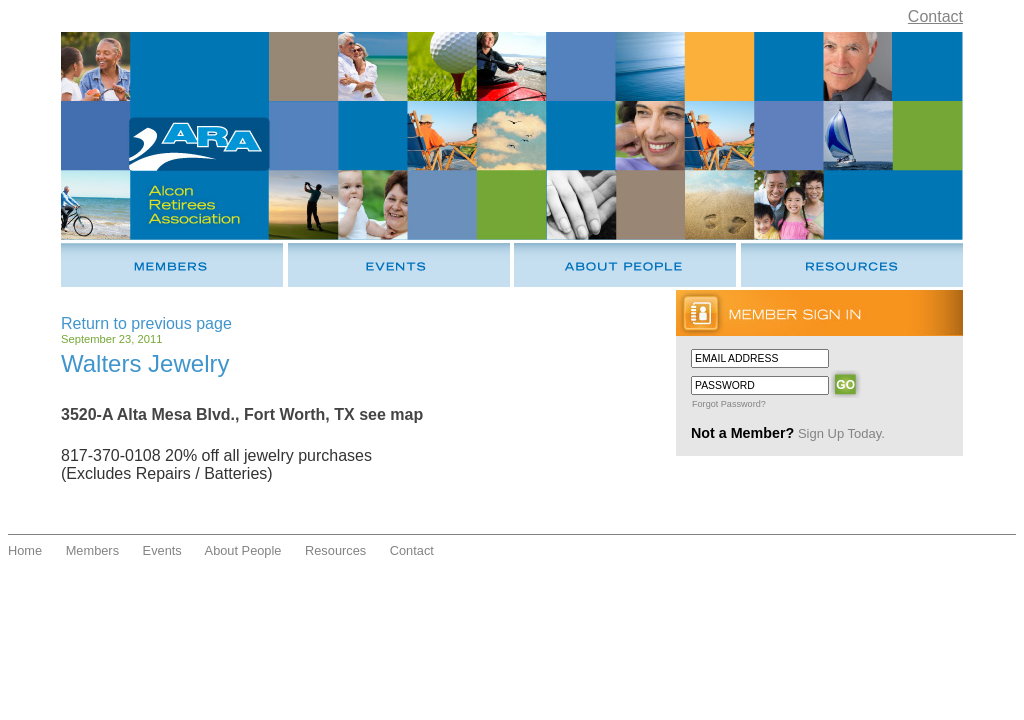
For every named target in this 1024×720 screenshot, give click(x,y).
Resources (335, 550)
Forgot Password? (729, 404)
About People (243, 550)
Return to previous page (146, 323)
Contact (935, 16)
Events (162, 550)
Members (92, 550)
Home (25, 550)
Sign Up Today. (841, 433)
